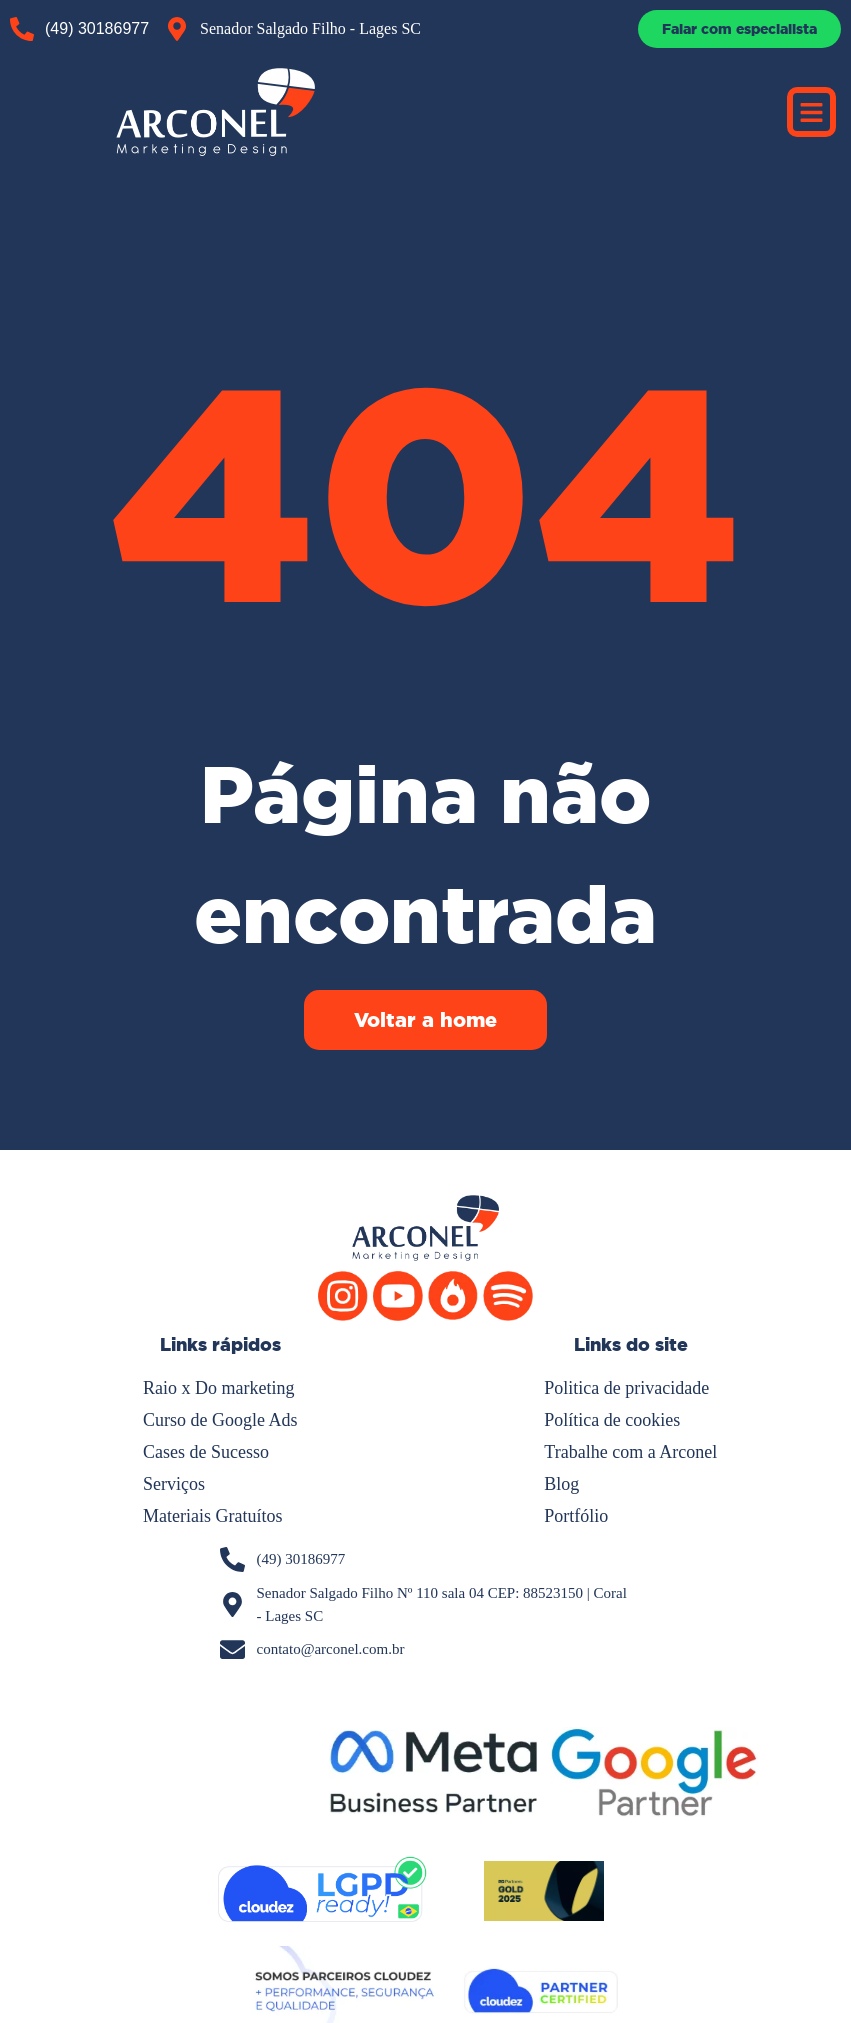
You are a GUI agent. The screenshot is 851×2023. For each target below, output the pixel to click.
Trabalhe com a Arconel (630, 1452)
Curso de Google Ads (220, 1420)
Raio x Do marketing (218, 1388)
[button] (812, 112)
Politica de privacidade (626, 1388)
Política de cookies (612, 1420)
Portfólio (576, 1516)
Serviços (174, 1484)
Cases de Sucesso (206, 1452)
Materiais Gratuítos (212, 1516)
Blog (561, 1484)
